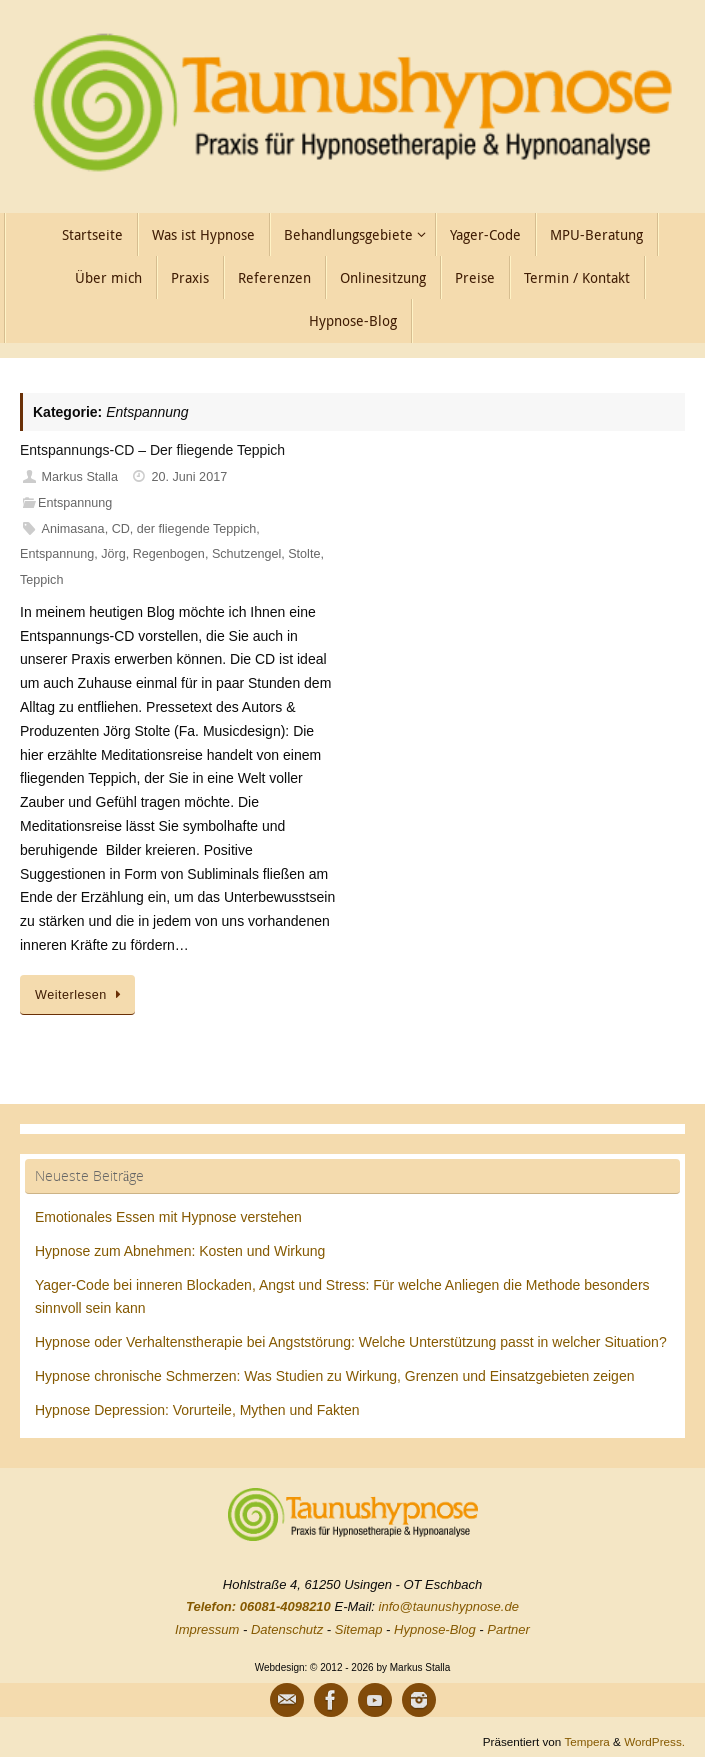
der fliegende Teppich (197, 529)
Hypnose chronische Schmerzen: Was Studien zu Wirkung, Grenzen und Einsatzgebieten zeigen (334, 1376)
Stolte (304, 554)
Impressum (207, 1629)
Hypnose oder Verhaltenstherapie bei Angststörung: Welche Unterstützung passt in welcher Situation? (351, 1342)
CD (121, 529)
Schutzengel (246, 554)
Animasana (73, 529)
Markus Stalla (80, 477)
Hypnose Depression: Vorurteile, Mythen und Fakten (197, 1410)
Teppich (41, 580)
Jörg (113, 554)
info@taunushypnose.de (449, 1606)
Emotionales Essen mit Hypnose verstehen (168, 1217)
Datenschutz (287, 1629)
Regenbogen (169, 554)
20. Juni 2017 (190, 477)
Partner (508, 1629)
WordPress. (654, 1741)
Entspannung (75, 503)
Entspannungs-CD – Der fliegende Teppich (152, 450)
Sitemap (359, 1629)
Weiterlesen (81, 995)
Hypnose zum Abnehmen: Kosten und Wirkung (180, 1251)
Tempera (586, 1741)
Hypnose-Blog (435, 1629)
